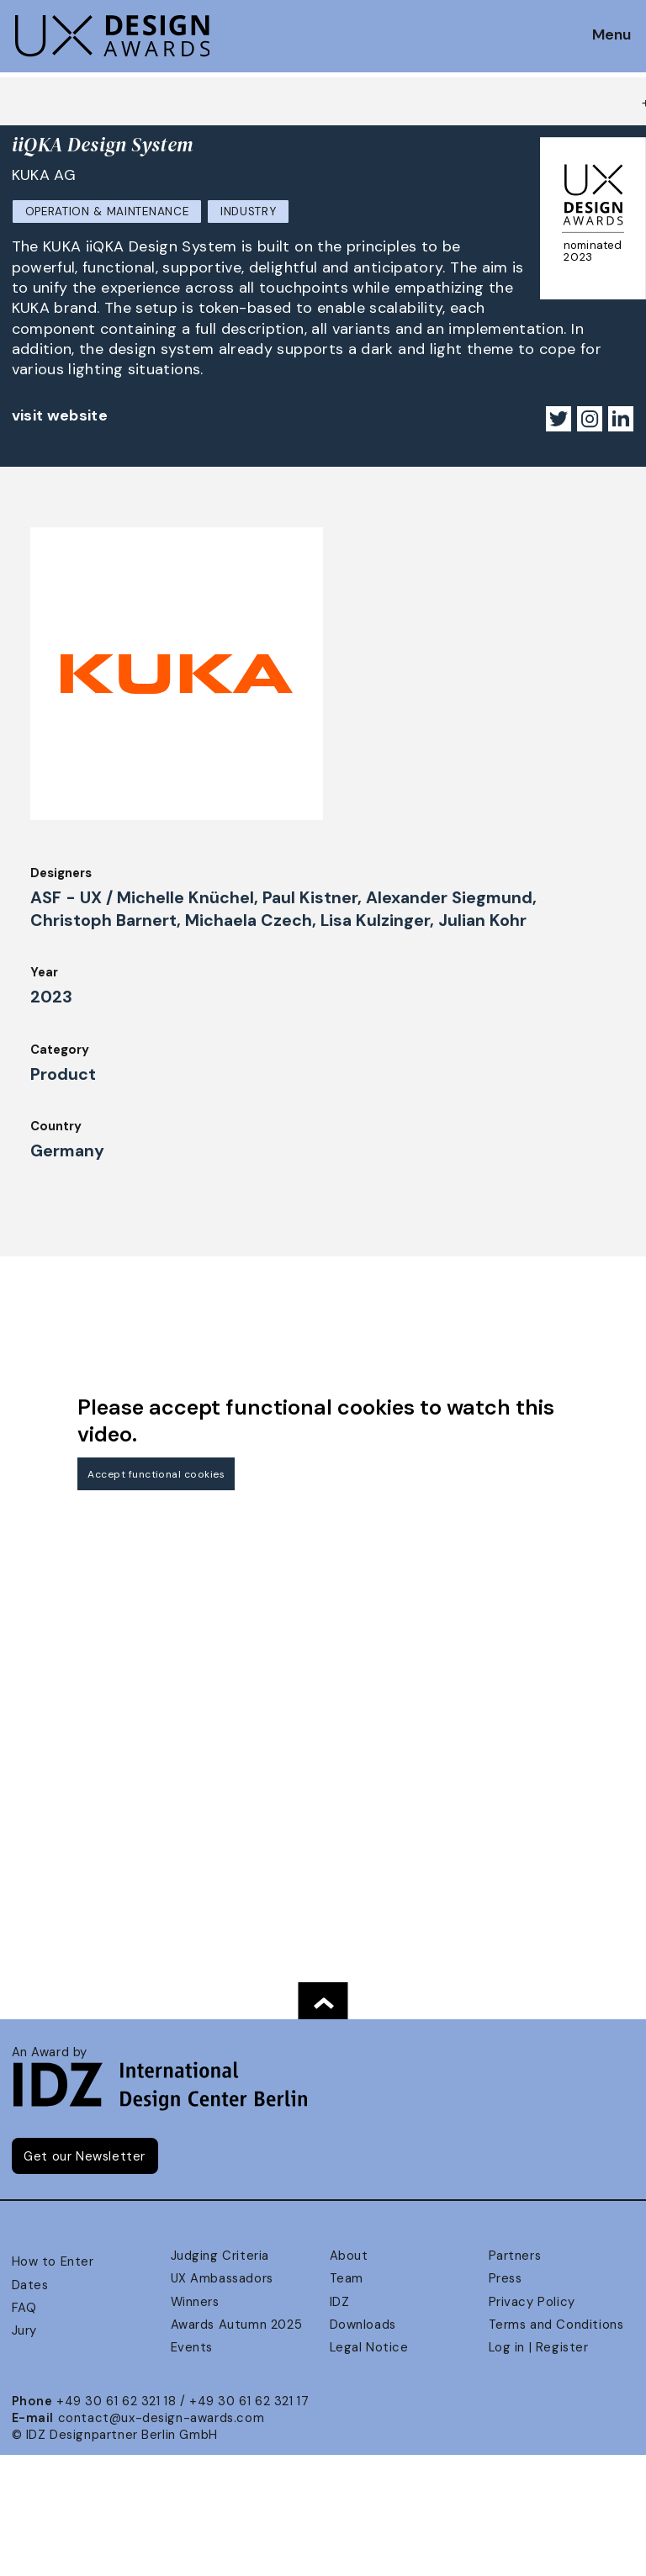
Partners (515, 2255)
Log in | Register (539, 2347)
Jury (24, 2330)
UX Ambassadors (222, 2278)
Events (192, 2347)
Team (346, 2278)
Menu (611, 35)
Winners (195, 2301)
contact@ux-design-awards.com (161, 2417)
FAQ (24, 2307)
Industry (248, 211)
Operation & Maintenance (107, 211)
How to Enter (53, 2261)
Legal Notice (369, 2347)
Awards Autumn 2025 (237, 2324)
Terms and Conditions (556, 2324)
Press (505, 2278)
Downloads (363, 2324)
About (349, 2255)
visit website (60, 415)
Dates (30, 2285)
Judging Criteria (220, 2255)
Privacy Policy (532, 2301)
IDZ (340, 2301)
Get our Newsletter (85, 2156)
